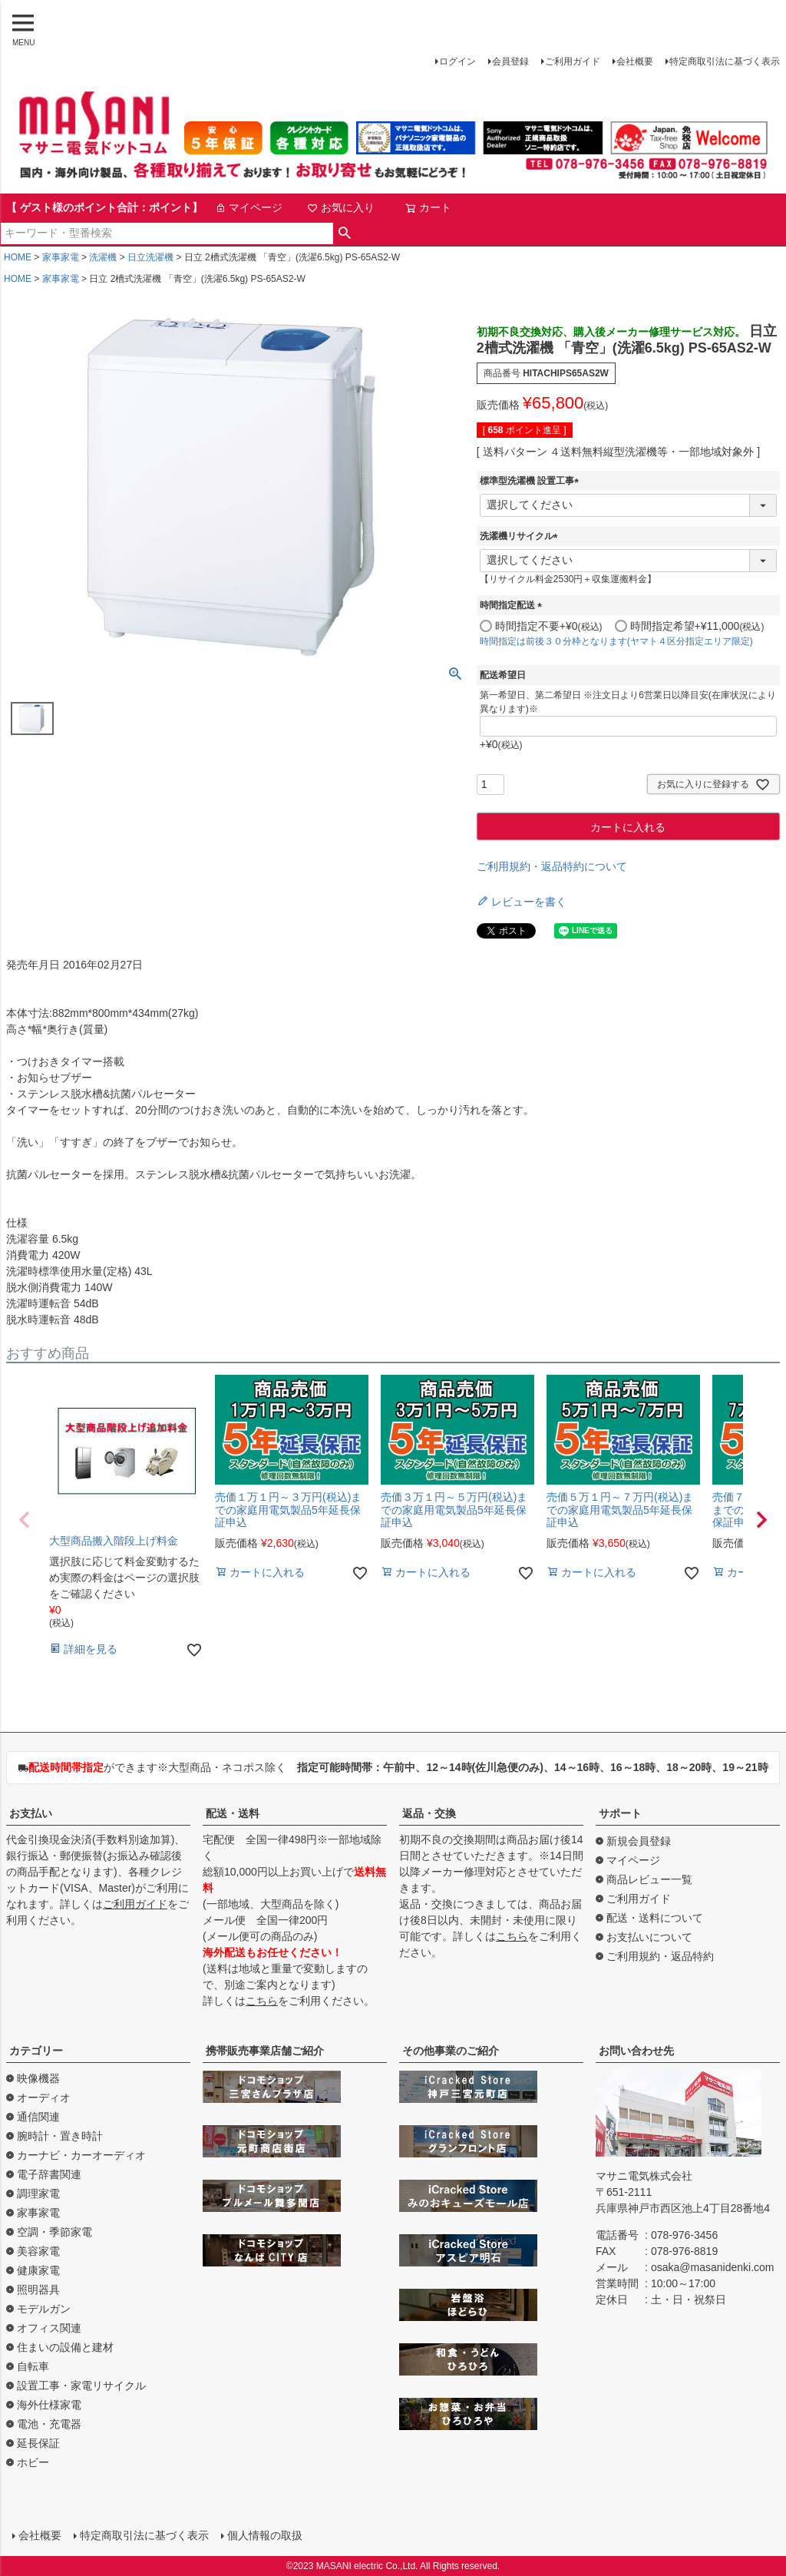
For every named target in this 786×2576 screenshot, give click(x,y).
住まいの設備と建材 (65, 2347)
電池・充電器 (49, 2424)
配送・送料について (654, 1918)
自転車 (33, 2366)
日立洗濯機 (150, 257)
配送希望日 (503, 675)
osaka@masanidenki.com (712, 2267)
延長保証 (38, 2443)
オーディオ (44, 2097)
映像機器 (38, 2078)
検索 (345, 233)
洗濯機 (103, 257)
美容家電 (38, 2251)
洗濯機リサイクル (521, 536)
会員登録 (510, 61)
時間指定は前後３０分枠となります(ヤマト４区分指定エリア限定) (616, 641)
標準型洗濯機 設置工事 (531, 480)
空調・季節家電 (54, 2232)
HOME (17, 257)
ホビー (33, 2462)
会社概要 (634, 61)
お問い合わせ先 (636, 2051)
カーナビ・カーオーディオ (81, 2155)
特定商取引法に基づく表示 (724, 61)
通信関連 (38, 2117)
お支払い (30, 1813)
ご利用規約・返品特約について (552, 866)
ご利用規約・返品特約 (660, 1956)
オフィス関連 (49, 2328)
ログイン (457, 61)
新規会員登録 (638, 1841)
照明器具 (38, 2289)
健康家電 (38, 2270)
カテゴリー (36, 2051)
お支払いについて (649, 1937)
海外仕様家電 (49, 2405)
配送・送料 (232, 1813)
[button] (24, 1520)
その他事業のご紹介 (450, 2051)
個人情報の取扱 (264, 2535)
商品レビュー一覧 (649, 1879)
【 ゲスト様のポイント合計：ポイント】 (104, 207)
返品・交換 (429, 1813)
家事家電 (60, 257)
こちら (262, 2001)
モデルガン (44, 2309)
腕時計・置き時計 (60, 2136)
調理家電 (38, 2193)
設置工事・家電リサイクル (81, 2385)
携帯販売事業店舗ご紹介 (265, 2051)
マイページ (248, 207)
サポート (620, 1813)
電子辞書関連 (49, 2174)
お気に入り (341, 207)
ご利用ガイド (572, 61)
